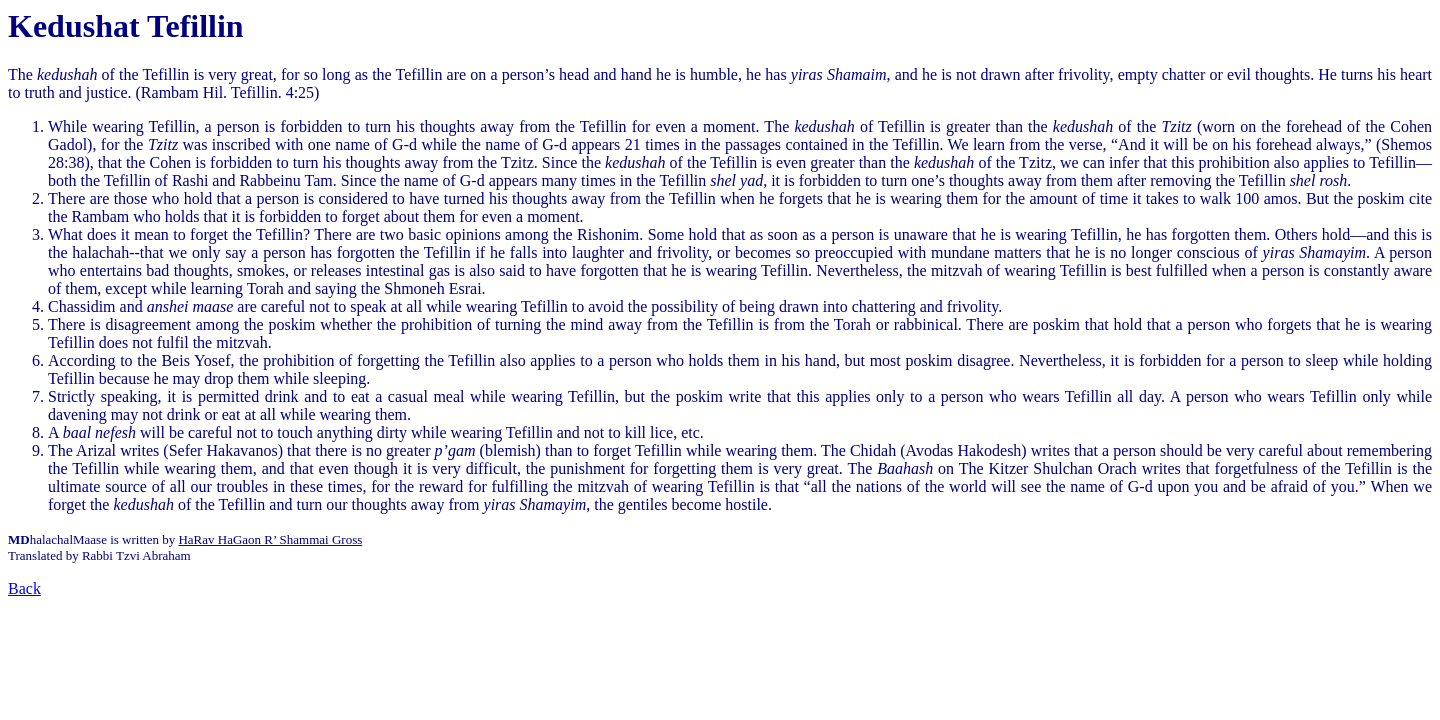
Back (24, 588)
